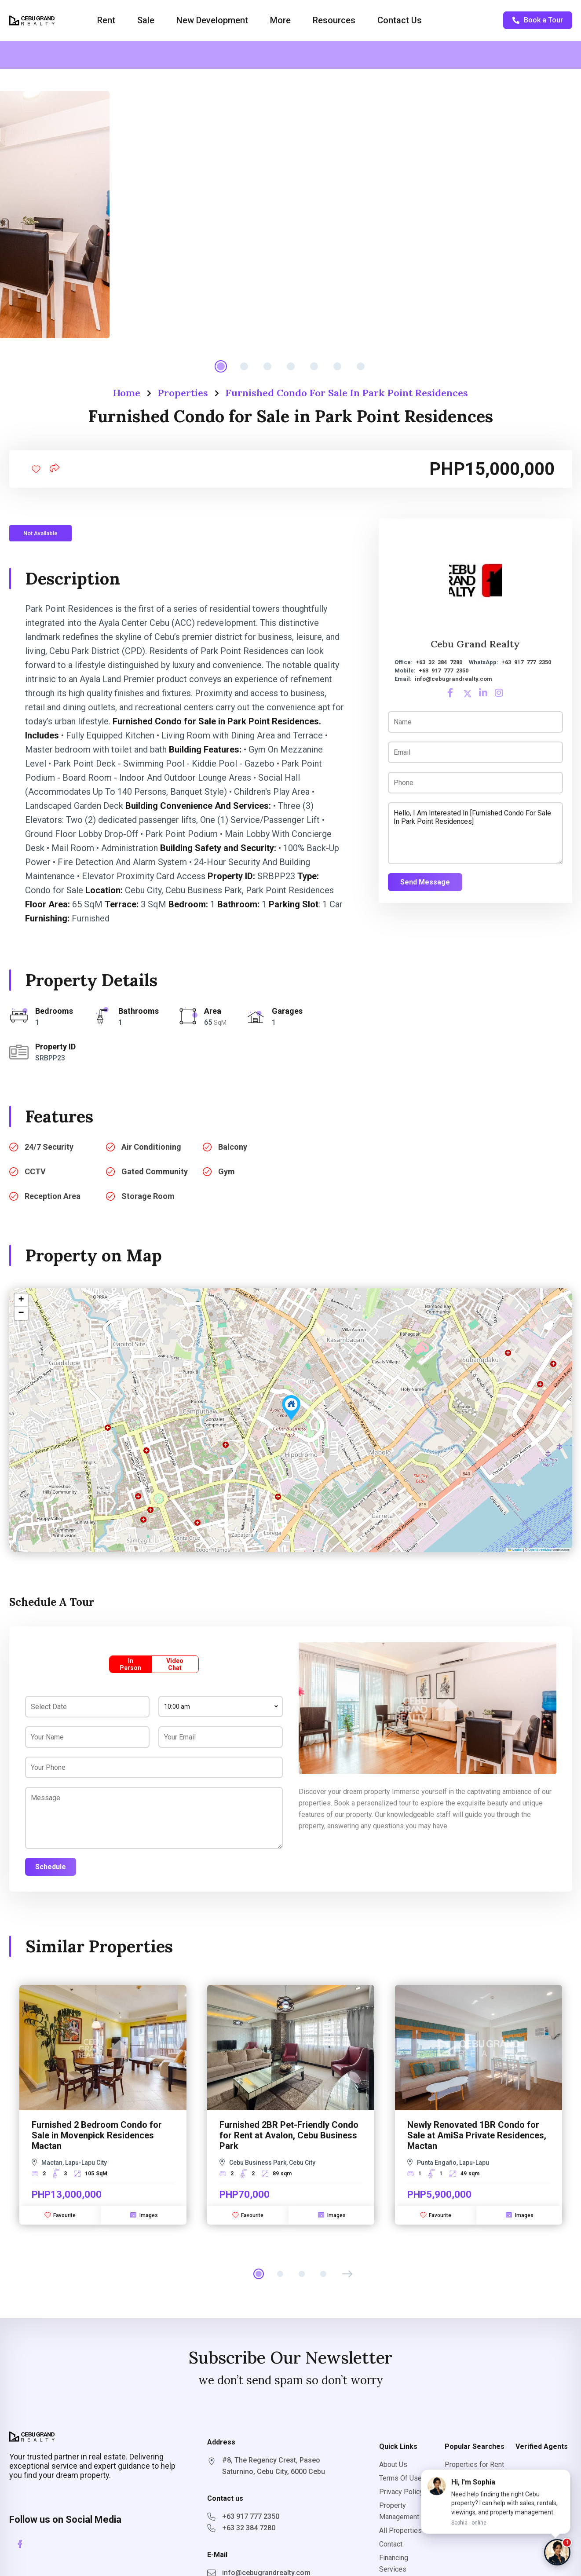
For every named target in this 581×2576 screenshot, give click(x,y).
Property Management (399, 2511)
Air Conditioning (151, 1146)
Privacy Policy (401, 2492)
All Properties (400, 2530)
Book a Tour (537, 20)
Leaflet (515, 1550)
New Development (212, 20)
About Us (393, 2464)
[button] (291, 1407)
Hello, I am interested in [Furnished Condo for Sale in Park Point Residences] (475, 833)
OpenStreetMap (540, 1550)
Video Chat (174, 1664)
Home (126, 393)
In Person (130, 1664)
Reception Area (52, 1196)
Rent (106, 20)
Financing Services (393, 2563)
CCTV (35, 1171)
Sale (145, 20)
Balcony (232, 1146)
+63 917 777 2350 (526, 662)
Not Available (40, 533)
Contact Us (399, 20)
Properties (183, 393)
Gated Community (154, 1171)
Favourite (60, 2215)
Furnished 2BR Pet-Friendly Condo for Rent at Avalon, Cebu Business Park (288, 2135)
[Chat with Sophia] (557, 2552)
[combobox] (220, 1706)
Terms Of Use (400, 2478)
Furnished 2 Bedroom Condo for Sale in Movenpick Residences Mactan (97, 2135)
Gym (226, 1171)
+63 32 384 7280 (439, 662)
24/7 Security (49, 1146)
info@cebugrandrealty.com (453, 679)
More (280, 20)
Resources (334, 20)
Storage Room (148, 1196)
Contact (390, 2544)
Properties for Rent (474, 2464)
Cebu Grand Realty (475, 644)
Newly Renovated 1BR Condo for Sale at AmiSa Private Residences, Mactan (476, 2135)
